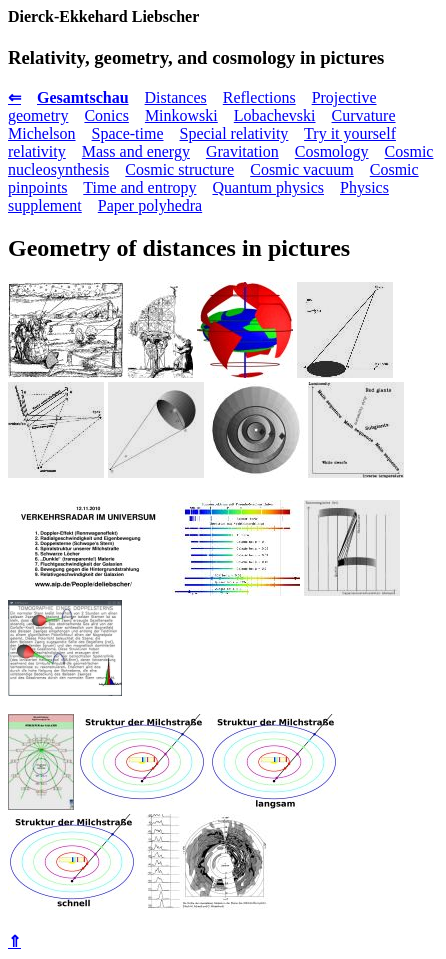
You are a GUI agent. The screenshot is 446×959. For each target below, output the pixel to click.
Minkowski (181, 115)
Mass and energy (136, 151)
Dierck (31, 16)
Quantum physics (268, 187)
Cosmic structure (179, 169)
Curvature (364, 115)
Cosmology (332, 151)
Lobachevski (275, 115)
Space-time (128, 133)
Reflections (259, 97)
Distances (176, 97)
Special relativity (234, 133)
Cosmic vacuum (302, 169)
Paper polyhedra (150, 205)
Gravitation (242, 151)
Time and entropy (139, 187)
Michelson (42, 133)
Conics (106, 115)
